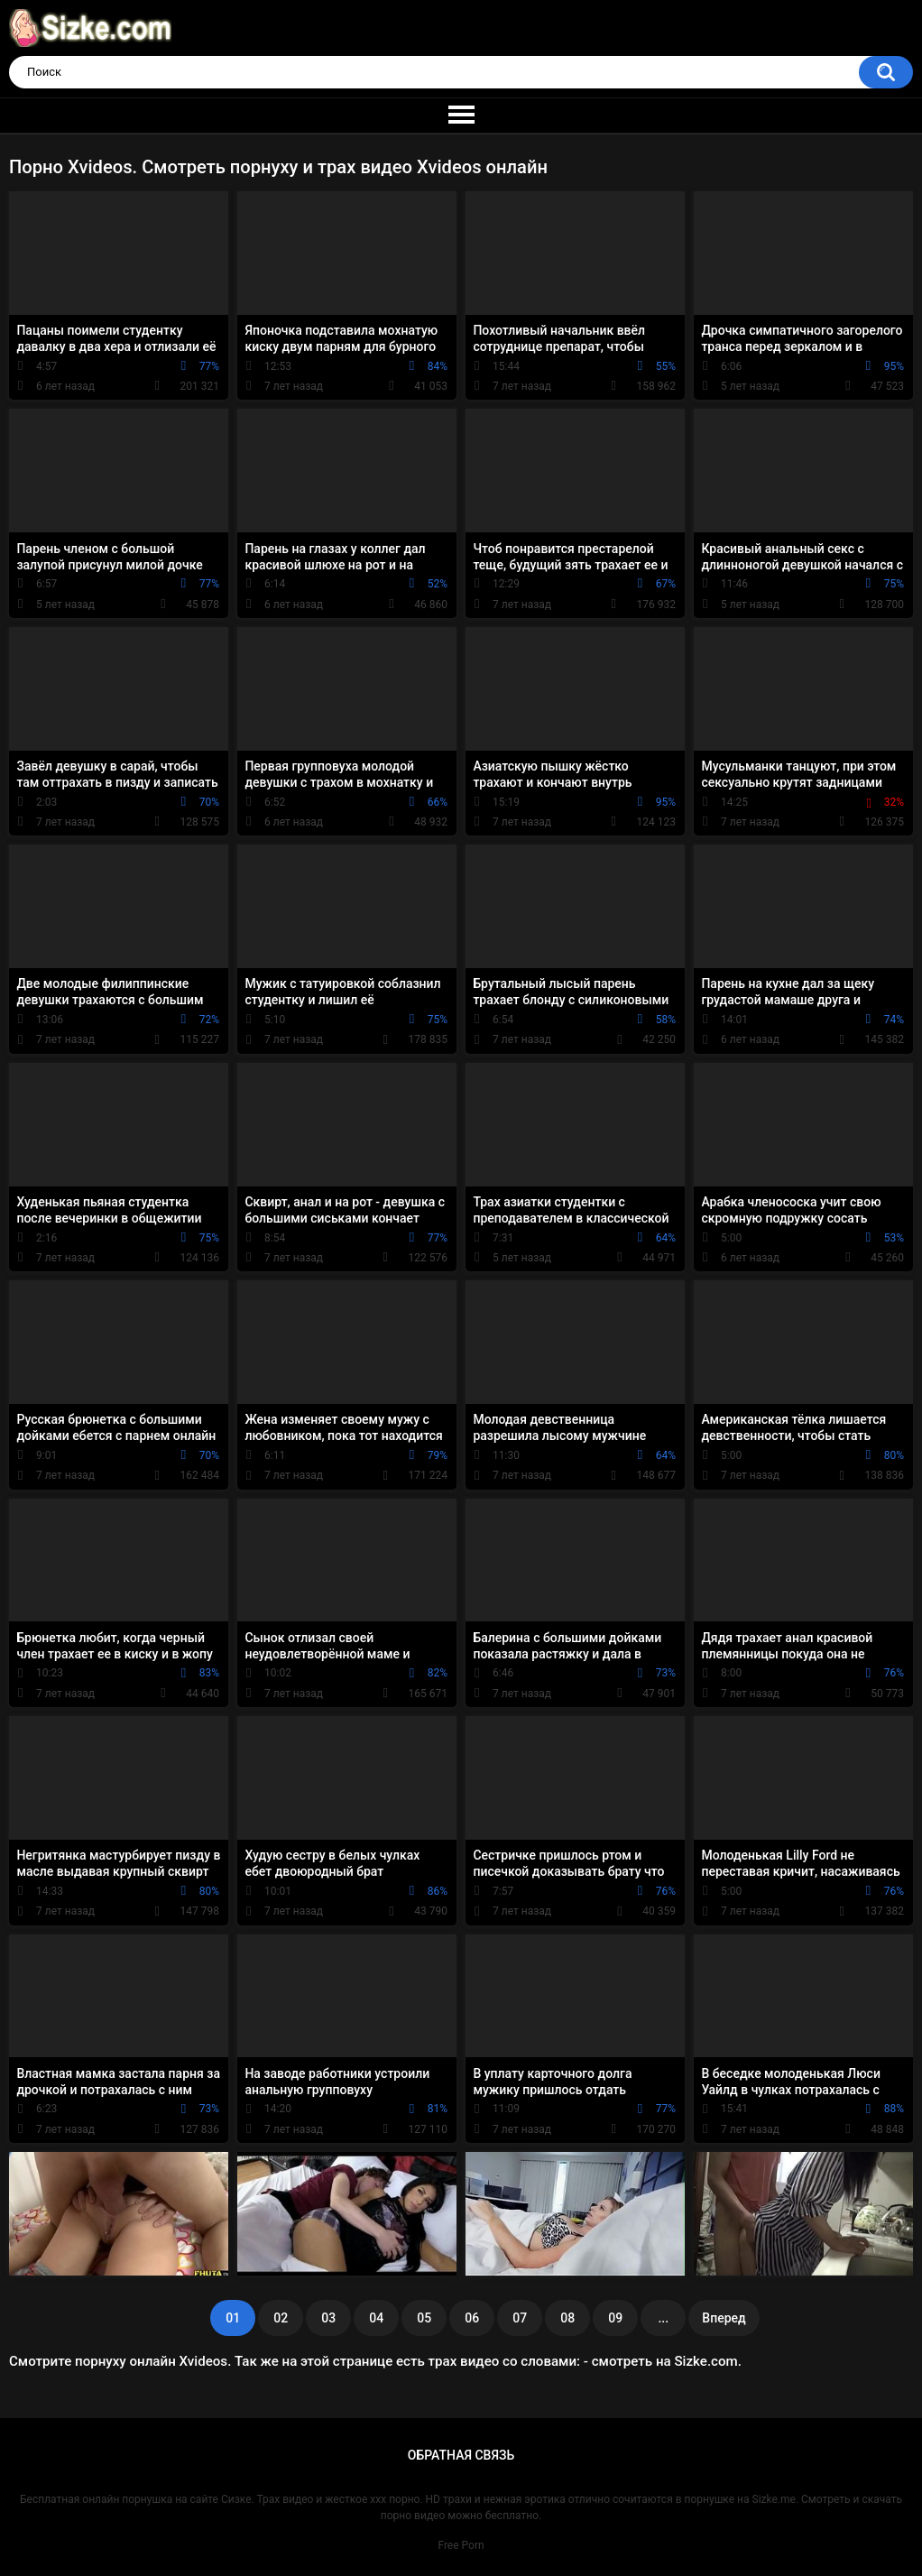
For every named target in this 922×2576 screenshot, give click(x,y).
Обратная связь (461, 2455)
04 (376, 2318)
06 (472, 2318)
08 (567, 2318)
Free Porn (461, 2545)
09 (615, 2318)
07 (519, 2318)
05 (424, 2318)
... (663, 2318)
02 (280, 2318)
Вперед (723, 2318)
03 (328, 2318)
